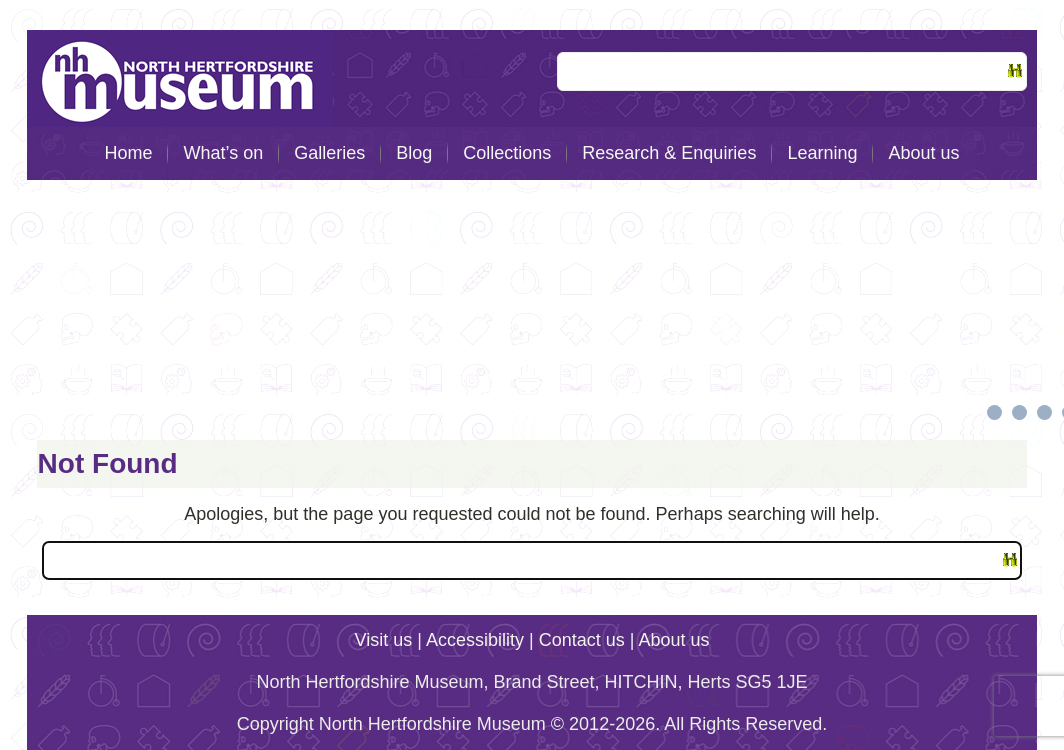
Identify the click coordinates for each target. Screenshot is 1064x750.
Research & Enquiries (669, 153)
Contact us (582, 640)
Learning (822, 153)
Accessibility (475, 640)
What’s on (223, 153)
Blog (414, 153)
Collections (507, 153)
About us (923, 153)
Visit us (384, 640)
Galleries (329, 153)
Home (128, 153)
